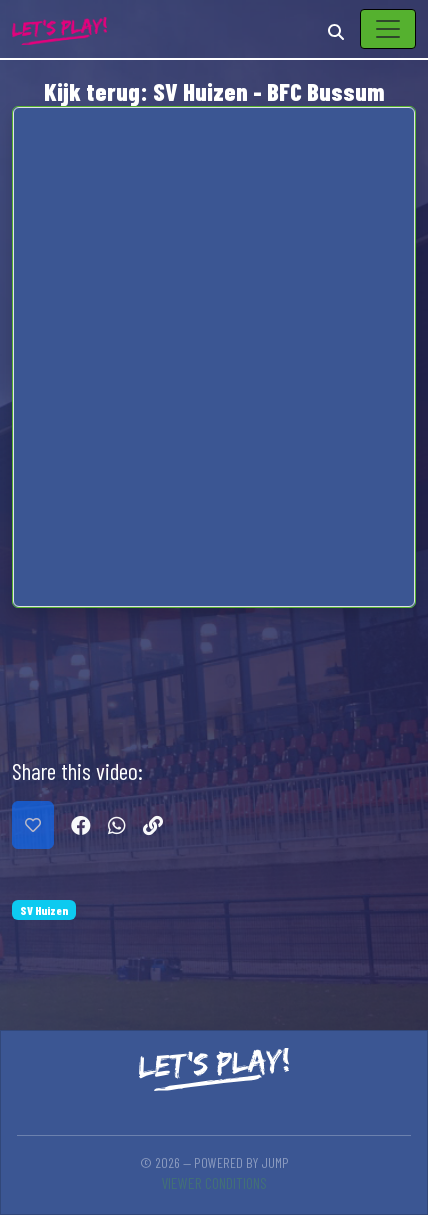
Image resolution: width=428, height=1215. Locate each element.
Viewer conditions (214, 1182)
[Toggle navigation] (388, 29)
